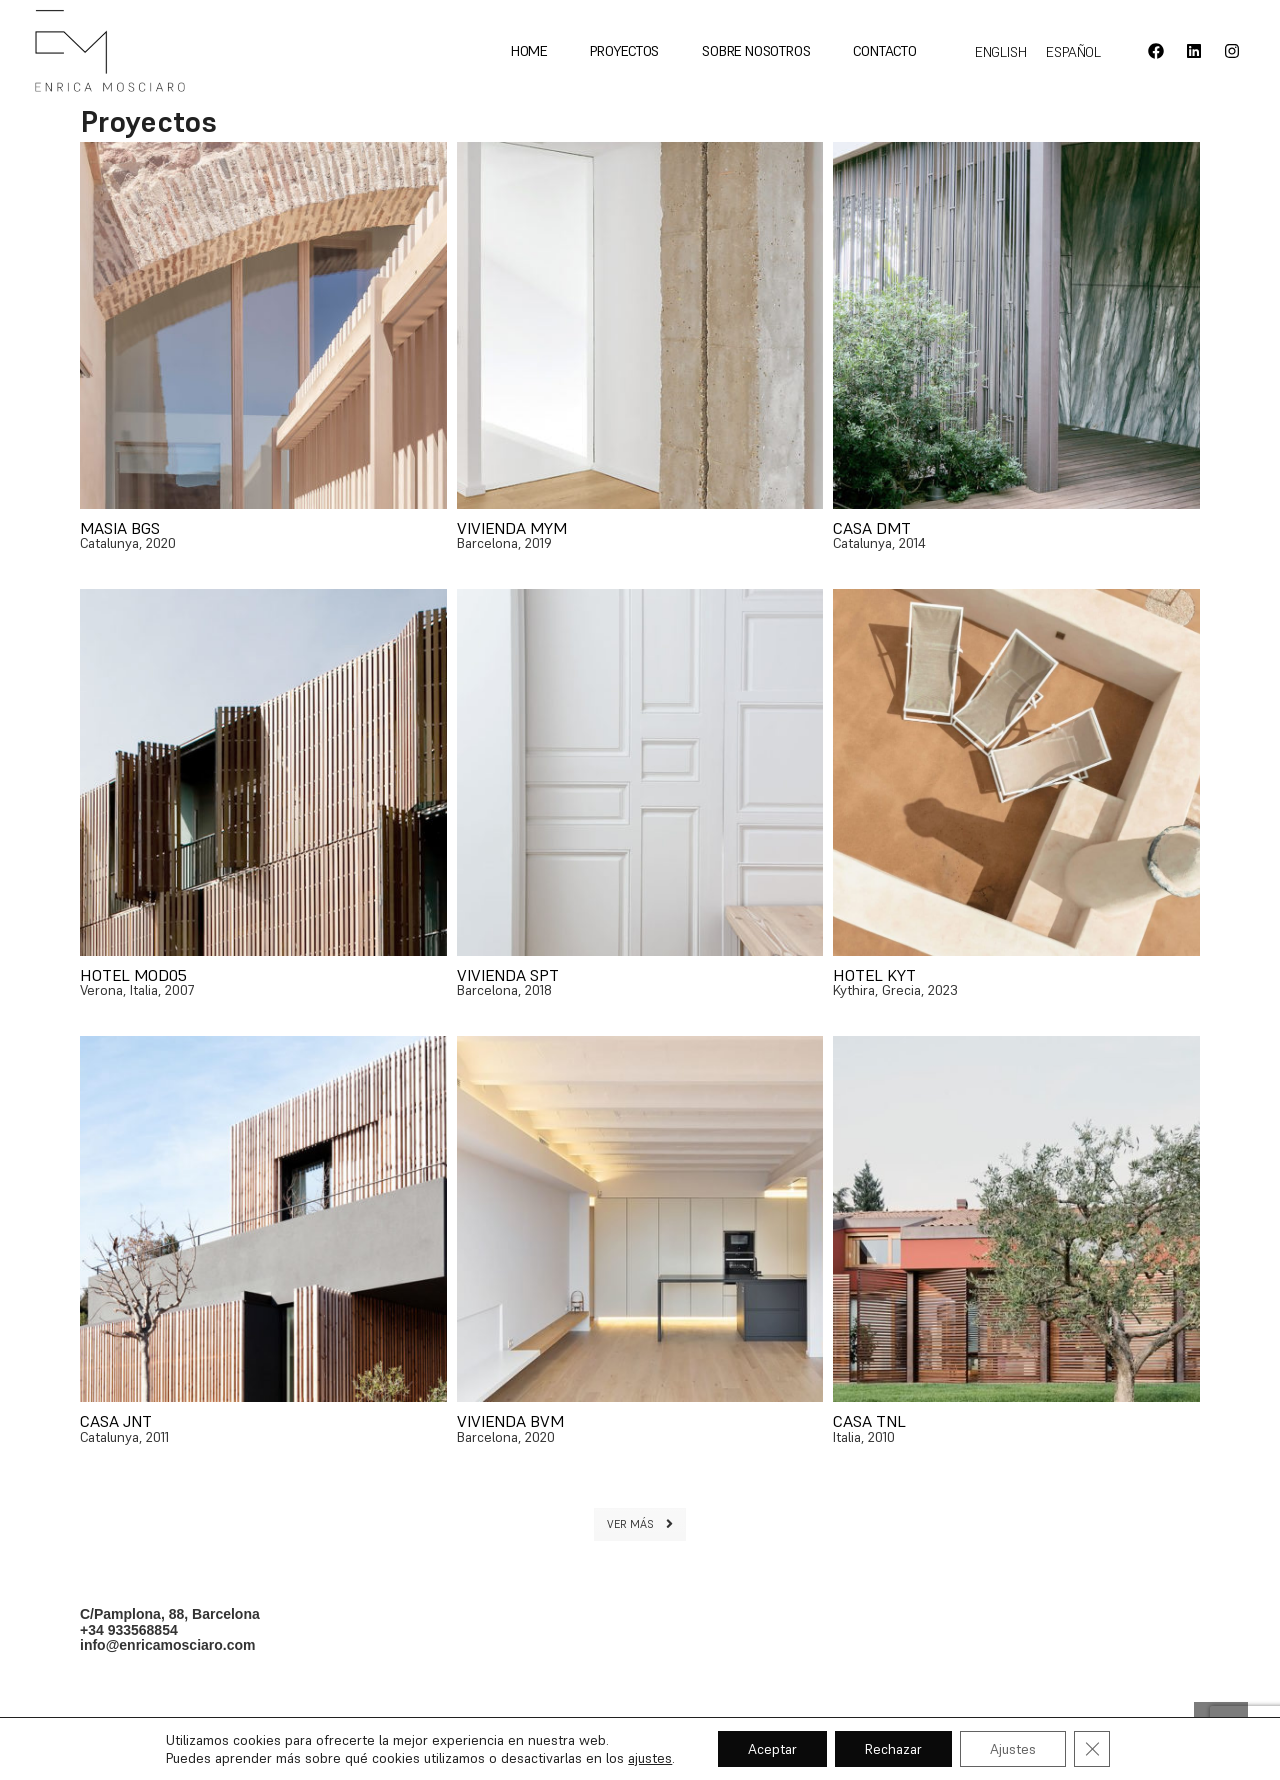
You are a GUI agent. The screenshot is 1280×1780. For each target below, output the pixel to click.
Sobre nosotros (756, 51)
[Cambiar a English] (1001, 51)
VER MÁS (640, 1524)
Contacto (884, 51)
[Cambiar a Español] (1073, 51)
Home (529, 51)
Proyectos (624, 51)
